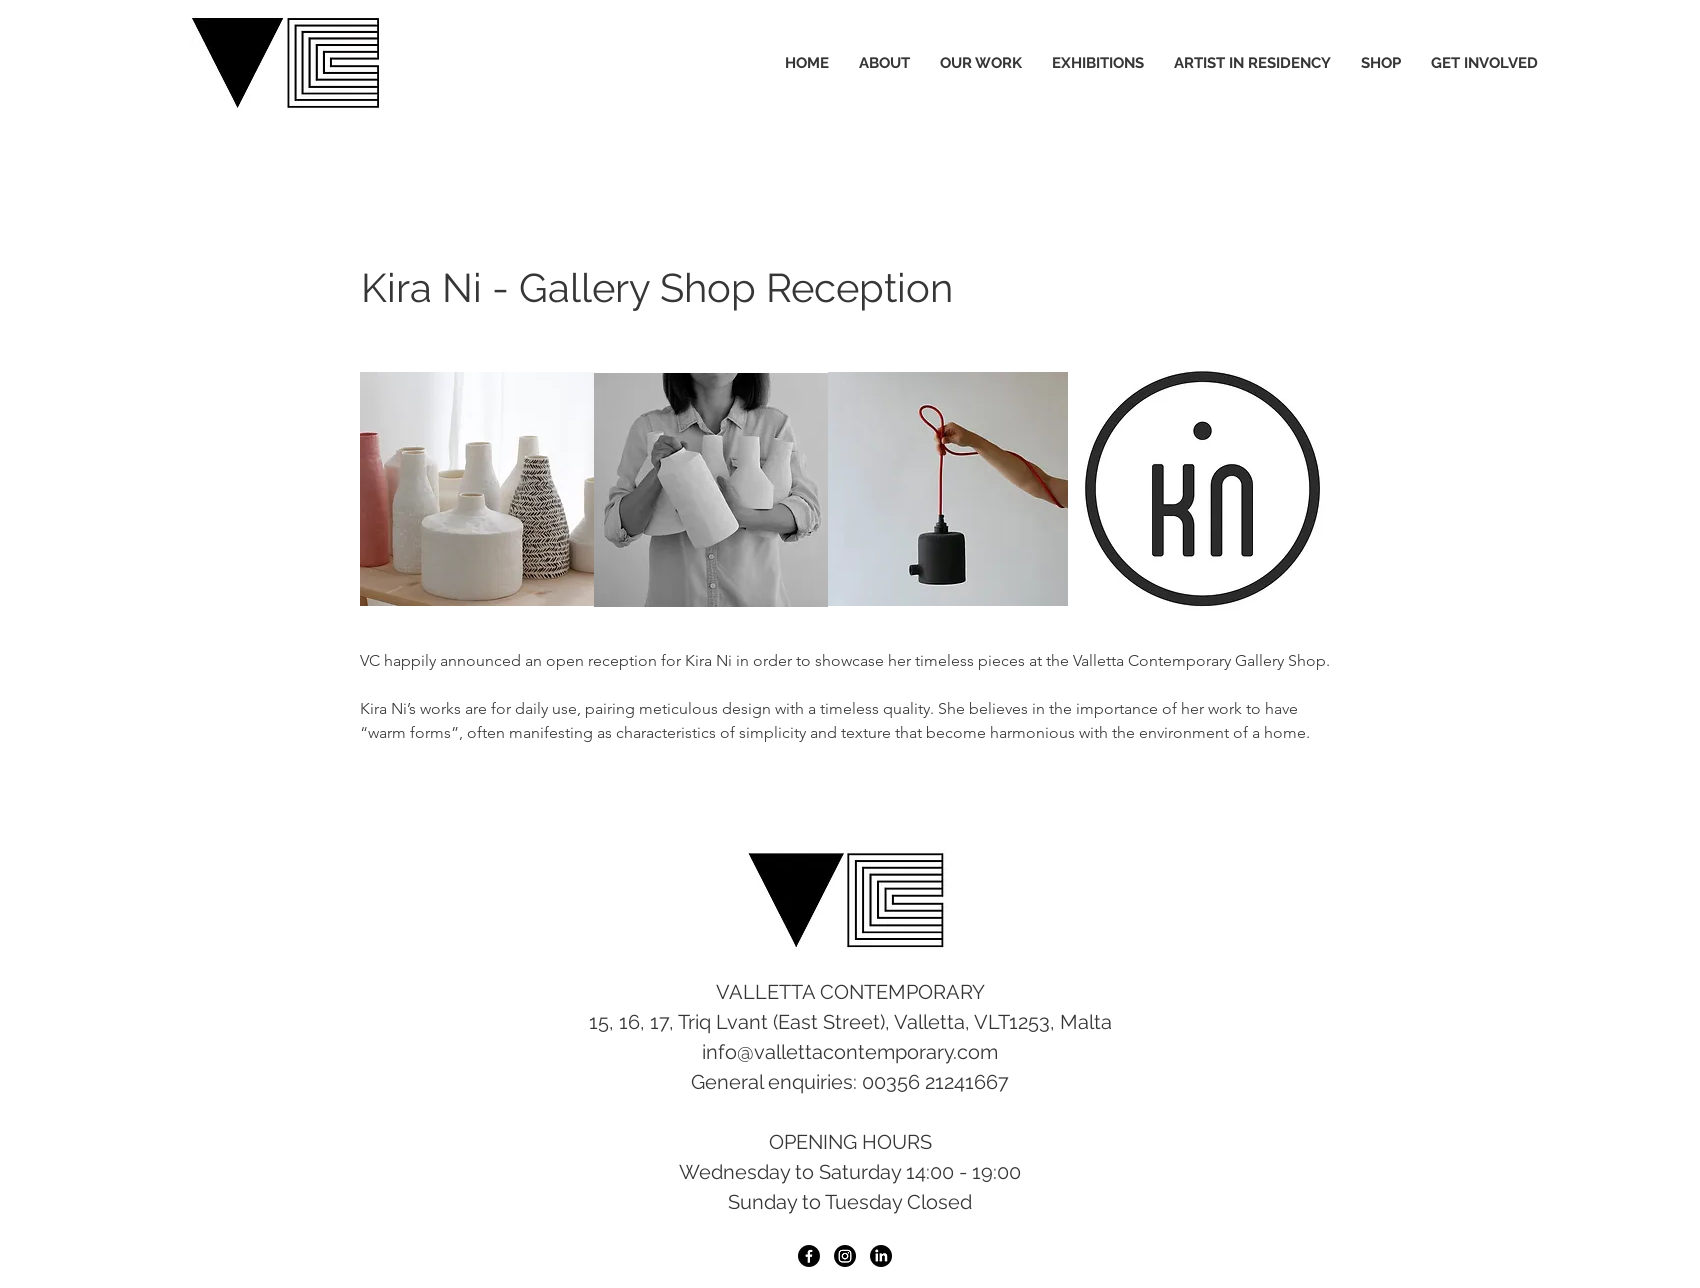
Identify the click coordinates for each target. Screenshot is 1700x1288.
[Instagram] (845, 1256)
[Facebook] (809, 1256)
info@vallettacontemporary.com (850, 1052)
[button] (948, 489)
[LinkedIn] (881, 1256)
